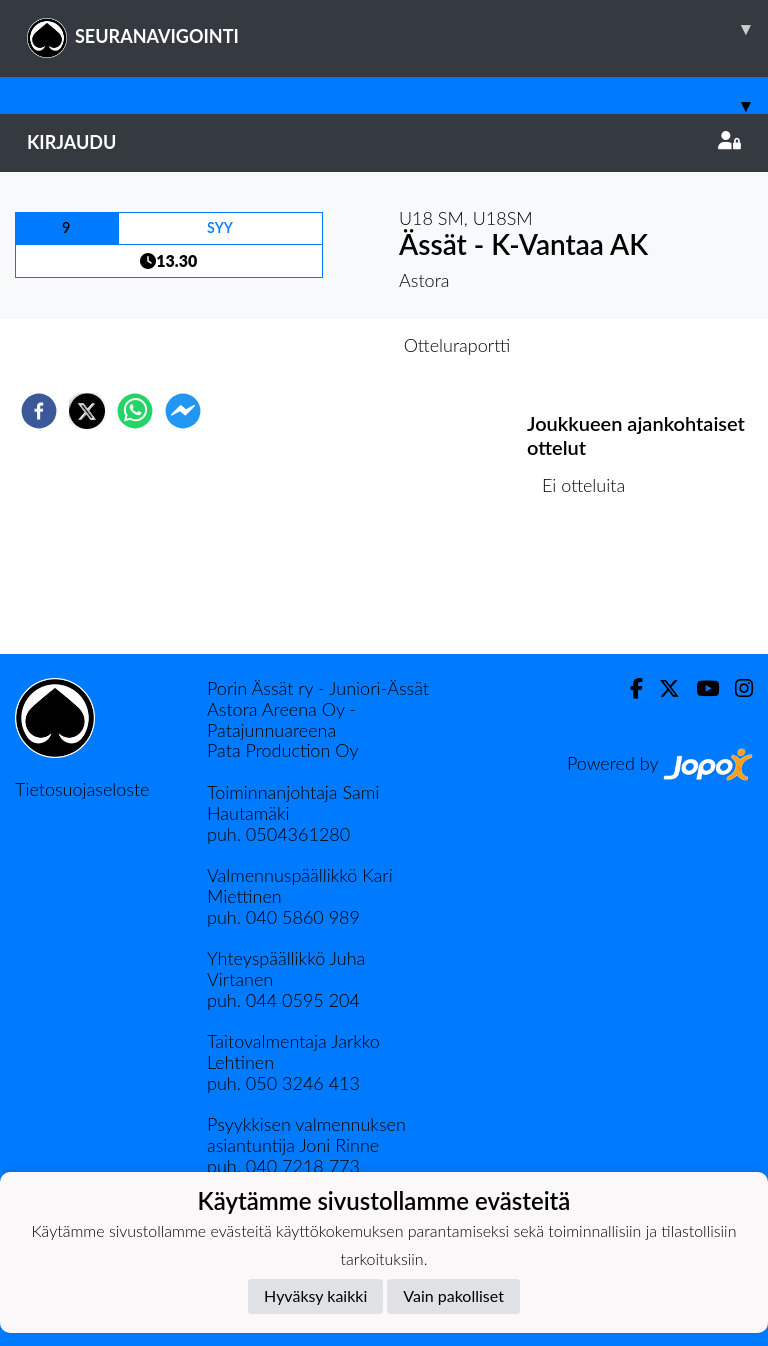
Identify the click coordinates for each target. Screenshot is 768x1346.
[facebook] (39, 411)
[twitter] (87, 411)
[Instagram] (736, 688)
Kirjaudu (384, 142)
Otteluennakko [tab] (315, 345)
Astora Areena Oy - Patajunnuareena (281, 719)
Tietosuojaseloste (82, 789)
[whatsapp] (135, 411)
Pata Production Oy (282, 750)
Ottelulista (591, 586)
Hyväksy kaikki (315, 1295)
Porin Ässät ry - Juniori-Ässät (318, 688)
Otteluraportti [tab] (457, 345)
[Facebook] (628, 688)
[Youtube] (699, 688)
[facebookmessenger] (183, 411)
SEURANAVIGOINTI (397, 29)
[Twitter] (661, 688)
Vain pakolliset (453, 1295)
